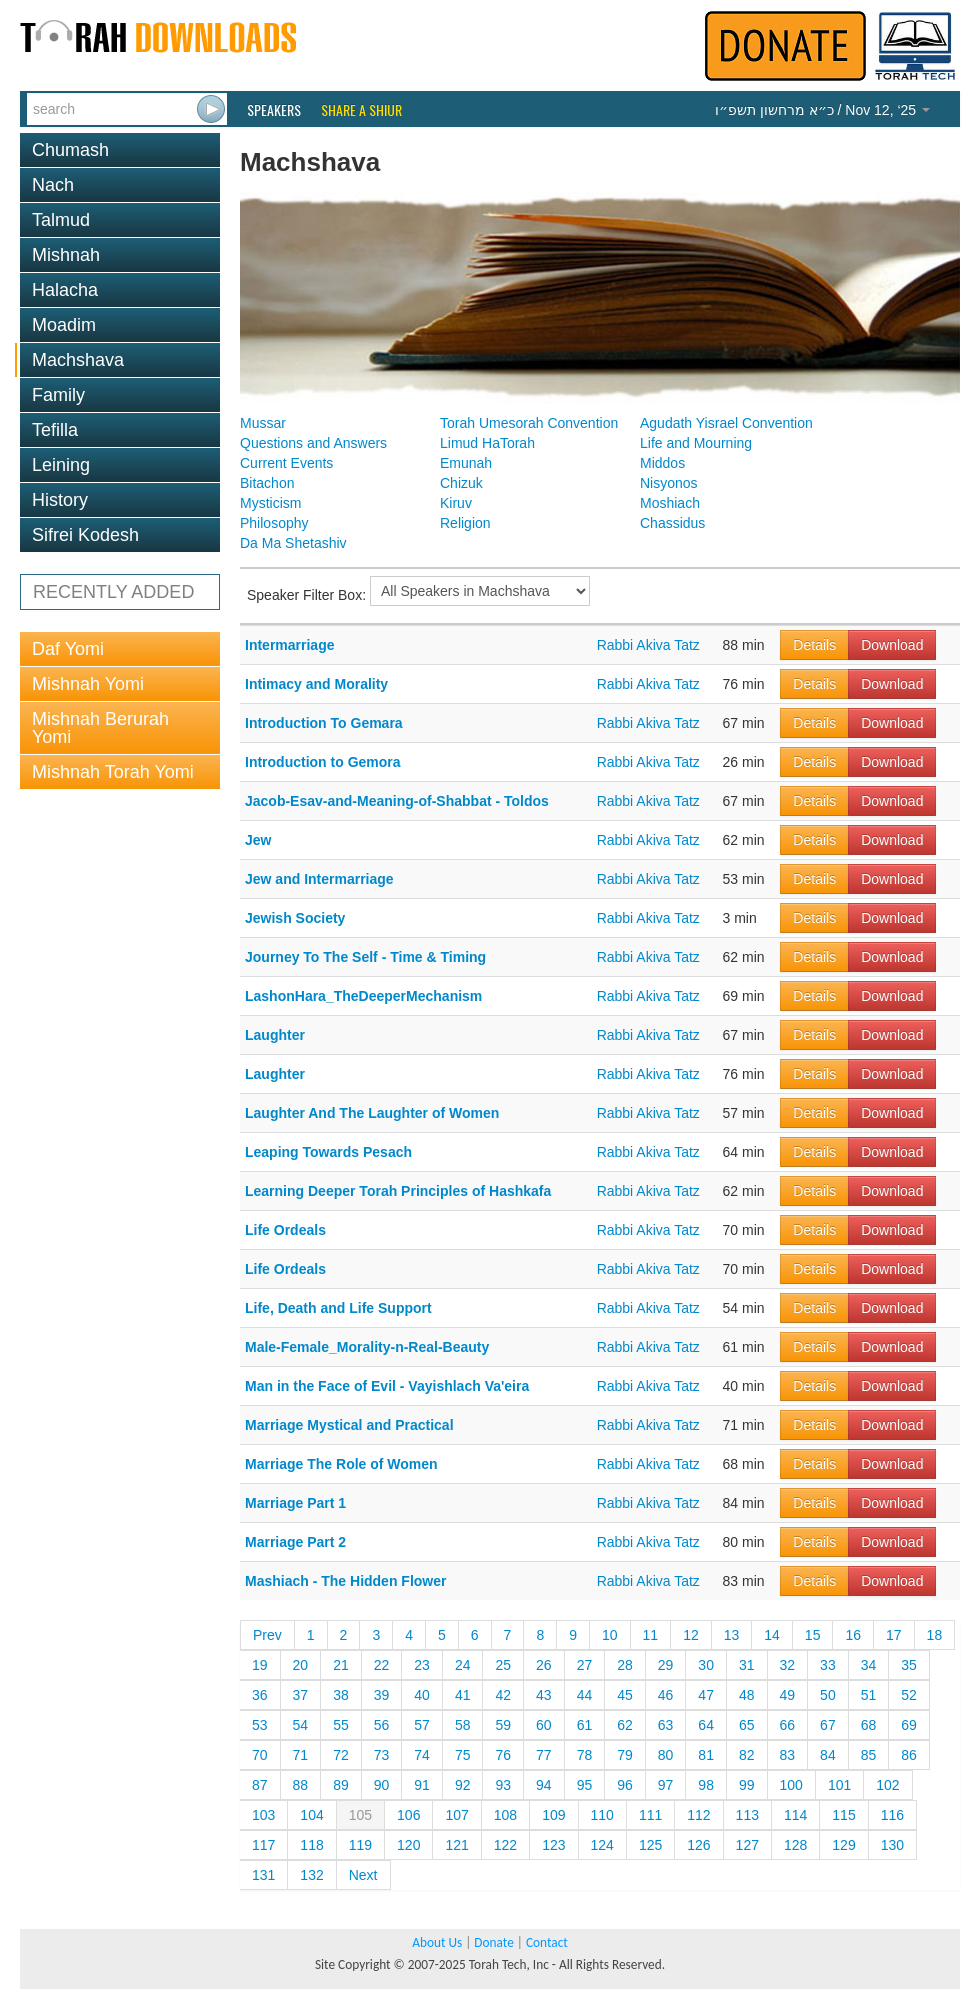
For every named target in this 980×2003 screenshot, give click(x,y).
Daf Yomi (68, 649)
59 (503, 1725)
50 (828, 1695)
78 (585, 1755)
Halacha (65, 290)
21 (341, 1665)
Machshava (78, 360)
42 (503, 1695)
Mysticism (270, 503)
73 (382, 1755)
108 (505, 1815)
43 (544, 1695)
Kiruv (456, 503)
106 (408, 1815)
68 (869, 1725)
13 (732, 1635)
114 (795, 1815)
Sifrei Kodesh (85, 535)
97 (666, 1785)
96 (625, 1785)
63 (666, 1725)
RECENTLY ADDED (113, 592)
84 (828, 1755)
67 (828, 1725)
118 (311, 1845)
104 (311, 1815)
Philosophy (274, 523)
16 (853, 1635)
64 (706, 1725)
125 (650, 1845)
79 (625, 1755)
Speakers (274, 110)
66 (788, 1725)
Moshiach (670, 503)
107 (456, 1815)
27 (585, 1665)
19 (260, 1665)
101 (839, 1785)
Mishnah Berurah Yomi (100, 728)
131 (263, 1875)
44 (585, 1695)
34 (869, 1665)
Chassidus (672, 523)
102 (887, 1785)
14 (772, 1635)
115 (843, 1815)
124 (602, 1845)
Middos (662, 463)
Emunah (466, 463)
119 (360, 1845)
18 (935, 1635)
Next (363, 1875)
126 (698, 1845)
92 (463, 1785)
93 (503, 1785)
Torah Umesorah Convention (529, 423)
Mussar (263, 423)
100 (791, 1785)
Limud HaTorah (487, 443)
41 (463, 1695)
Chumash (70, 150)
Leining (61, 465)
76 (503, 1755)
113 (747, 1815)
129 (843, 1845)
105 (360, 1815)
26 (544, 1665)
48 (747, 1695)
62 (625, 1725)
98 (706, 1785)
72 (341, 1755)
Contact (547, 1942)
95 (585, 1785)
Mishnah (66, 255)
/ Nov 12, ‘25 (822, 110)
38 (341, 1695)
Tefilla (55, 430)
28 (625, 1665)
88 (301, 1785)
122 (505, 1845)
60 (544, 1725)
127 (747, 1845)
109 (553, 1815)
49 (788, 1695)
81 (706, 1755)
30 (706, 1665)
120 (408, 1845)
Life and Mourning (696, 443)
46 (666, 1695)
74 (422, 1755)
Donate (493, 1942)
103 (263, 1815)
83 (788, 1755)
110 (602, 1815)
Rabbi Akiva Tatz (648, 645)
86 (909, 1755)
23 (422, 1665)
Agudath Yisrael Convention (726, 423)
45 (625, 1695)
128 (795, 1845)
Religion (465, 523)
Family (58, 395)
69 (909, 1725)
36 (260, 1695)
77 (544, 1755)
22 (382, 1665)
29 (666, 1665)
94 (544, 1785)
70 (260, 1755)
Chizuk (461, 483)
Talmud (61, 220)
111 (650, 1815)
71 (301, 1755)
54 (301, 1725)
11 (651, 1635)
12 (691, 1635)
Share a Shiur (361, 110)
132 (311, 1875)
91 (422, 1785)
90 (382, 1785)
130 (892, 1845)
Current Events (286, 463)
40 (422, 1695)
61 (585, 1725)
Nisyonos (669, 483)
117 (263, 1845)
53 (260, 1725)
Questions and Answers (313, 443)
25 (503, 1665)
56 (382, 1725)
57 (422, 1725)
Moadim (64, 325)
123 (553, 1845)
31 (747, 1665)
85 (869, 1755)
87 (260, 1785)
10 (610, 1635)
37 (301, 1695)
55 (341, 1725)
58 (463, 1725)
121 (456, 1845)
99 (747, 1785)
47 (706, 1695)
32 (788, 1665)
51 (869, 1695)
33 (828, 1665)
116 (892, 1815)
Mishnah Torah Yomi (113, 772)
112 (698, 1815)
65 (747, 1725)
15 (813, 1635)
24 (463, 1665)
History (60, 500)
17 (894, 1635)
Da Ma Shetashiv (293, 543)
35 (909, 1665)
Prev (267, 1635)
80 (666, 1755)
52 (909, 1695)
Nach (53, 185)
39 (382, 1695)
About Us (437, 1942)
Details (814, 645)
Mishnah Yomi (88, 684)
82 (747, 1755)
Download (892, 645)
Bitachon (267, 483)
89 (341, 1785)
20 (301, 1665)
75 (463, 1755)
